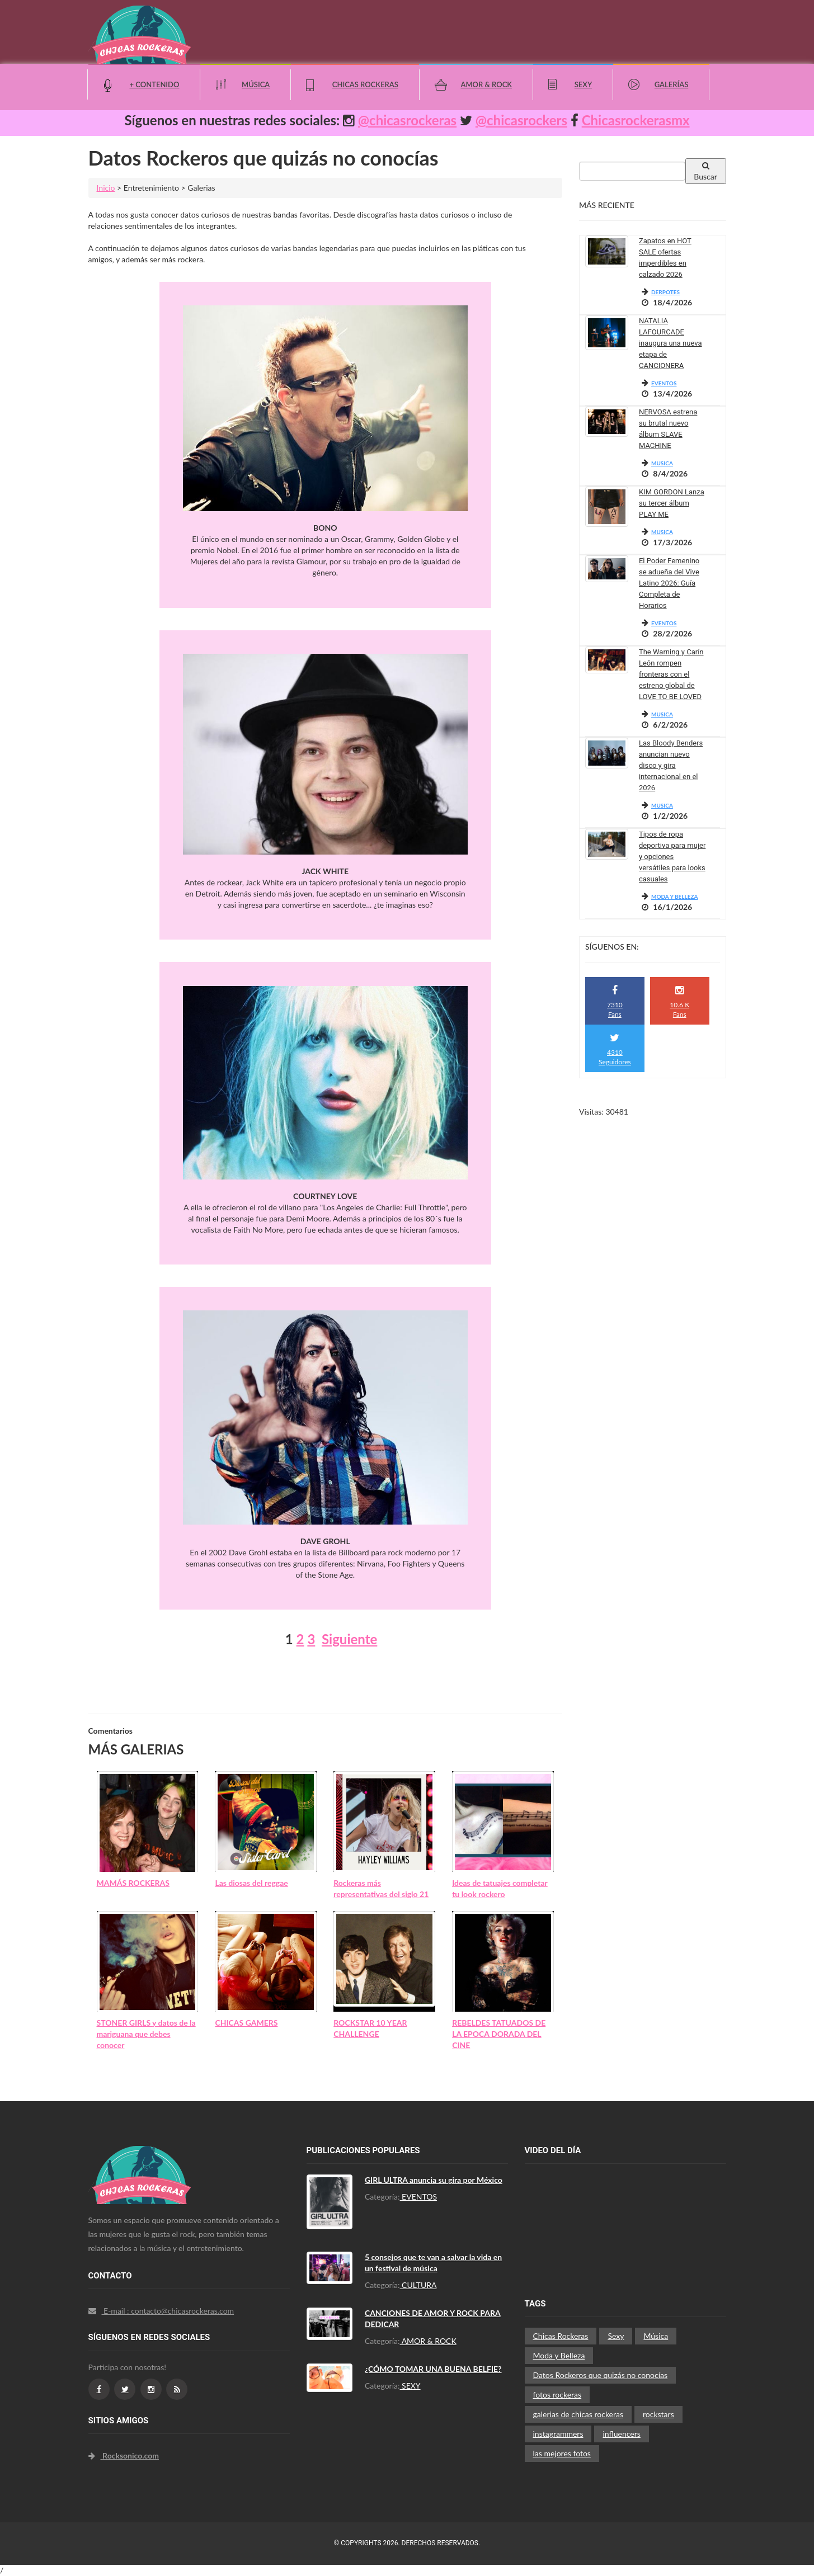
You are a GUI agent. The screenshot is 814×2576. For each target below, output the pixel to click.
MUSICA (662, 463)
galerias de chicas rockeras (578, 2414)
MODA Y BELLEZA (674, 896)
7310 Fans (615, 1001)
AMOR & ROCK (428, 2341)
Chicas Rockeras (365, 84)
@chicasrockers (521, 120)
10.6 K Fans (679, 1001)
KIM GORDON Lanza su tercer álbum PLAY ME (671, 503)
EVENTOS (663, 383)
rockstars (658, 2414)
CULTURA (418, 2285)
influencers (621, 2433)
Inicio (106, 187)
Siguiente (349, 1639)
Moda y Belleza (559, 2355)
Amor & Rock (486, 84)
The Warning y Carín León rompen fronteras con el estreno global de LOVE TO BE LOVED (671, 674)
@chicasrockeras (407, 120)
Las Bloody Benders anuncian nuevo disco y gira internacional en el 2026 (671, 765)
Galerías (672, 84)
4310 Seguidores (615, 1049)
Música (256, 84)
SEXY (410, 2385)
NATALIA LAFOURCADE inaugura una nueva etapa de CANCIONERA (670, 343)
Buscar (705, 171)
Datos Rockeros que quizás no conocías (600, 2375)
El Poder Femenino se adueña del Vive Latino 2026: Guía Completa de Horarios (669, 583)
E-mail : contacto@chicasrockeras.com (161, 2310)
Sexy (583, 84)
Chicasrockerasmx (636, 120)
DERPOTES (665, 292)
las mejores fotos (562, 2453)
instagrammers (558, 2433)
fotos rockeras (557, 2394)
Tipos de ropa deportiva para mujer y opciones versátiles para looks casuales (672, 856)
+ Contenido (155, 84)
